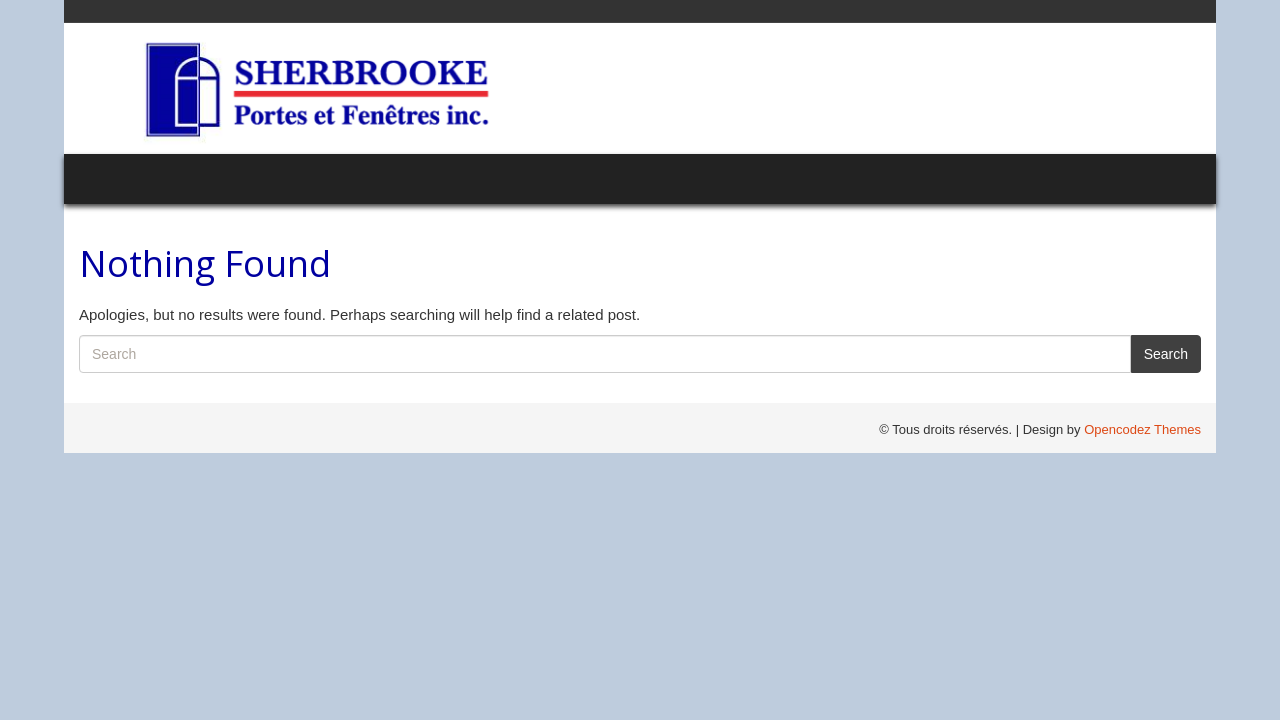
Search (1166, 354)
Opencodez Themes (1142, 429)
